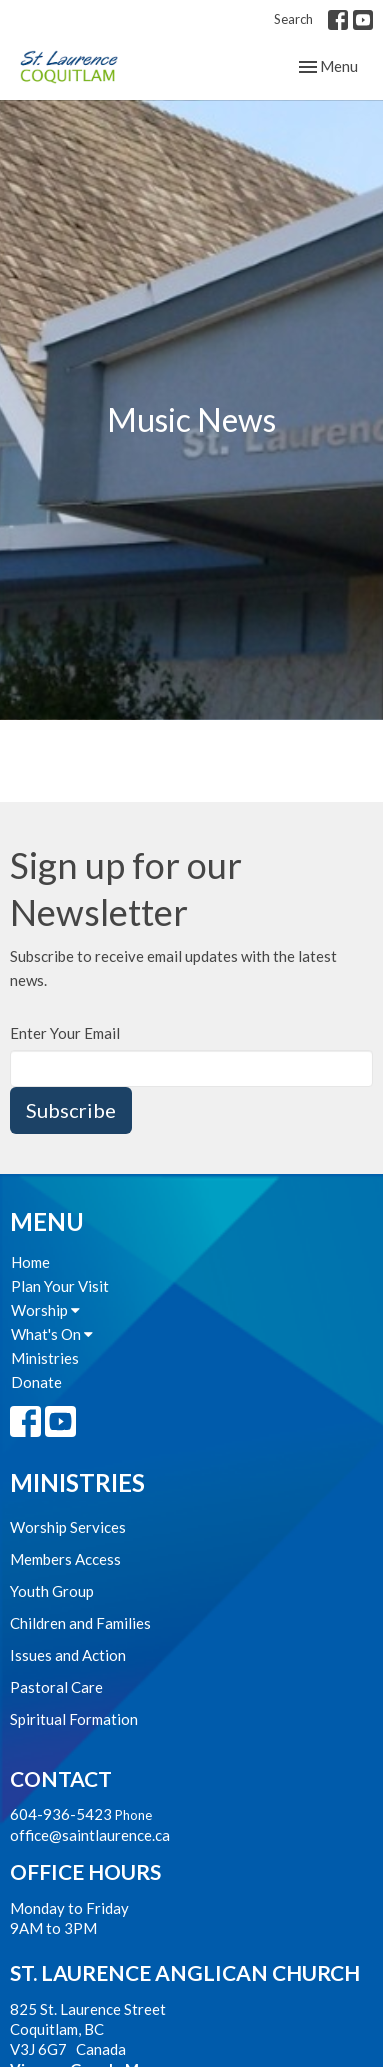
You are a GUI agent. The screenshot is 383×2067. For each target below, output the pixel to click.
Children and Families (80, 1623)
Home (30, 1262)
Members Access (65, 1559)
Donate (36, 1382)
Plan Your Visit (60, 1286)
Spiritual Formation (74, 1719)
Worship (45, 1310)
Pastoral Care (56, 1687)
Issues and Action (68, 1655)
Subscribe (71, 1110)
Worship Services (68, 1527)
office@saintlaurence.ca (90, 1835)
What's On (52, 1334)
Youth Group (52, 1591)
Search (293, 19)
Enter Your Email (65, 1033)
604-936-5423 (61, 1814)
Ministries (45, 1358)
